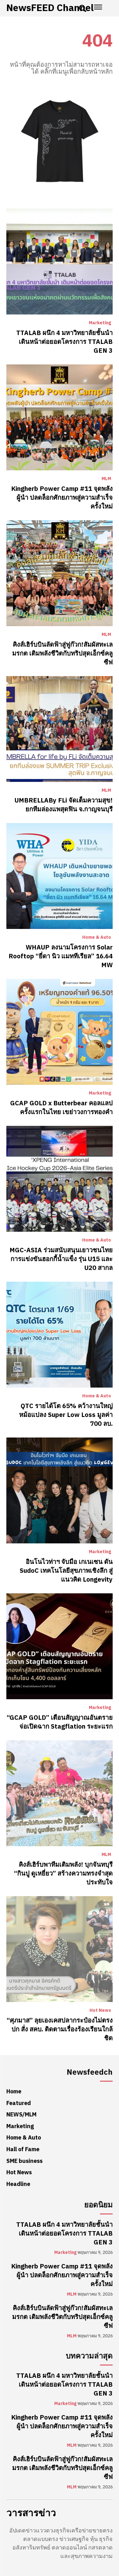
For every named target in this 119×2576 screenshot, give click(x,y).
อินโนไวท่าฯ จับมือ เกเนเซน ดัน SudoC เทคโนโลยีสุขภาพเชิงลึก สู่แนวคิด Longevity (66, 1570)
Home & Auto (96, 937)
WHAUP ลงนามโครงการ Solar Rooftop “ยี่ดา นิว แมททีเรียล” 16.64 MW (61, 956)
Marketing (100, 323)
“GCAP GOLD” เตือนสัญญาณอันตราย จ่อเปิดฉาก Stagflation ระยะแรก (60, 1722)
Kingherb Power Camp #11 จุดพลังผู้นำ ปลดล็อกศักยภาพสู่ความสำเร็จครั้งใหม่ (62, 497)
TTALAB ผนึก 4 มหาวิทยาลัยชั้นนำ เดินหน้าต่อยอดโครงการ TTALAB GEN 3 (64, 341)
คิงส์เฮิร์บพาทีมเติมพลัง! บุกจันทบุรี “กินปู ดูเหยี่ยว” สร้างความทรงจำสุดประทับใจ (63, 1873)
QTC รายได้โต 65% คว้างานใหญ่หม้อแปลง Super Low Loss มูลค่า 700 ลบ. (66, 1414)
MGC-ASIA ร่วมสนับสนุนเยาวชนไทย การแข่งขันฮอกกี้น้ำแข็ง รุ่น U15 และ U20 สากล (61, 1259)
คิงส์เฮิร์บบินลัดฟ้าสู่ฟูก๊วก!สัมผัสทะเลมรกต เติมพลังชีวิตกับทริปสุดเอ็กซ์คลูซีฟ (62, 653)
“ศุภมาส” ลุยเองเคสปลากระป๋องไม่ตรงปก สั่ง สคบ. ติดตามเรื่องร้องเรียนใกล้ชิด (60, 2029)
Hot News (100, 2010)
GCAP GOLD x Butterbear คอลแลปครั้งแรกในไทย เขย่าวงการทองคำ (61, 1107)
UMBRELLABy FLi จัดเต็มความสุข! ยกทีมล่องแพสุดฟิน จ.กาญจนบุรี (64, 805)
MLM (106, 479)
